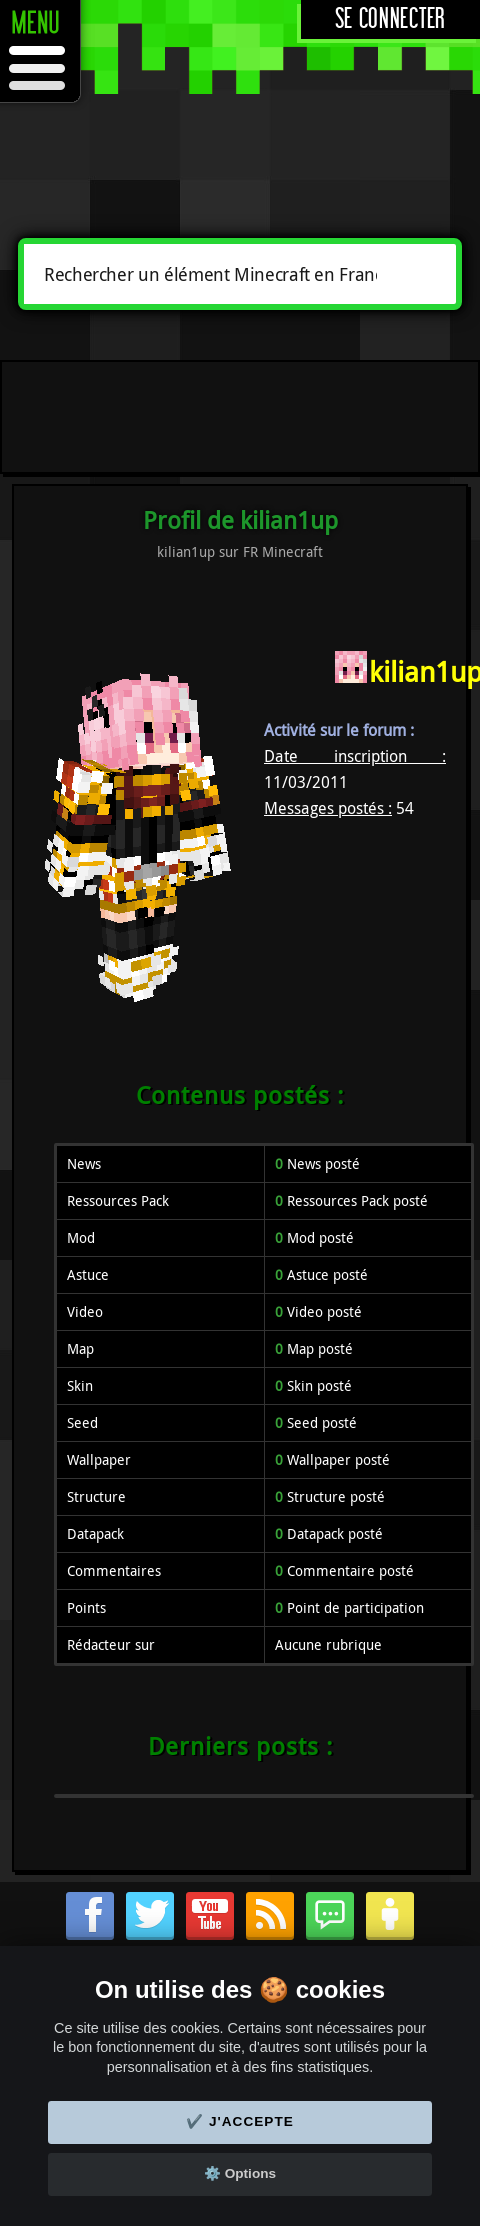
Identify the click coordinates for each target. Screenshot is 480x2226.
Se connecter (390, 19)
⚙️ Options (240, 2173)
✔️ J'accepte (240, 2121)
